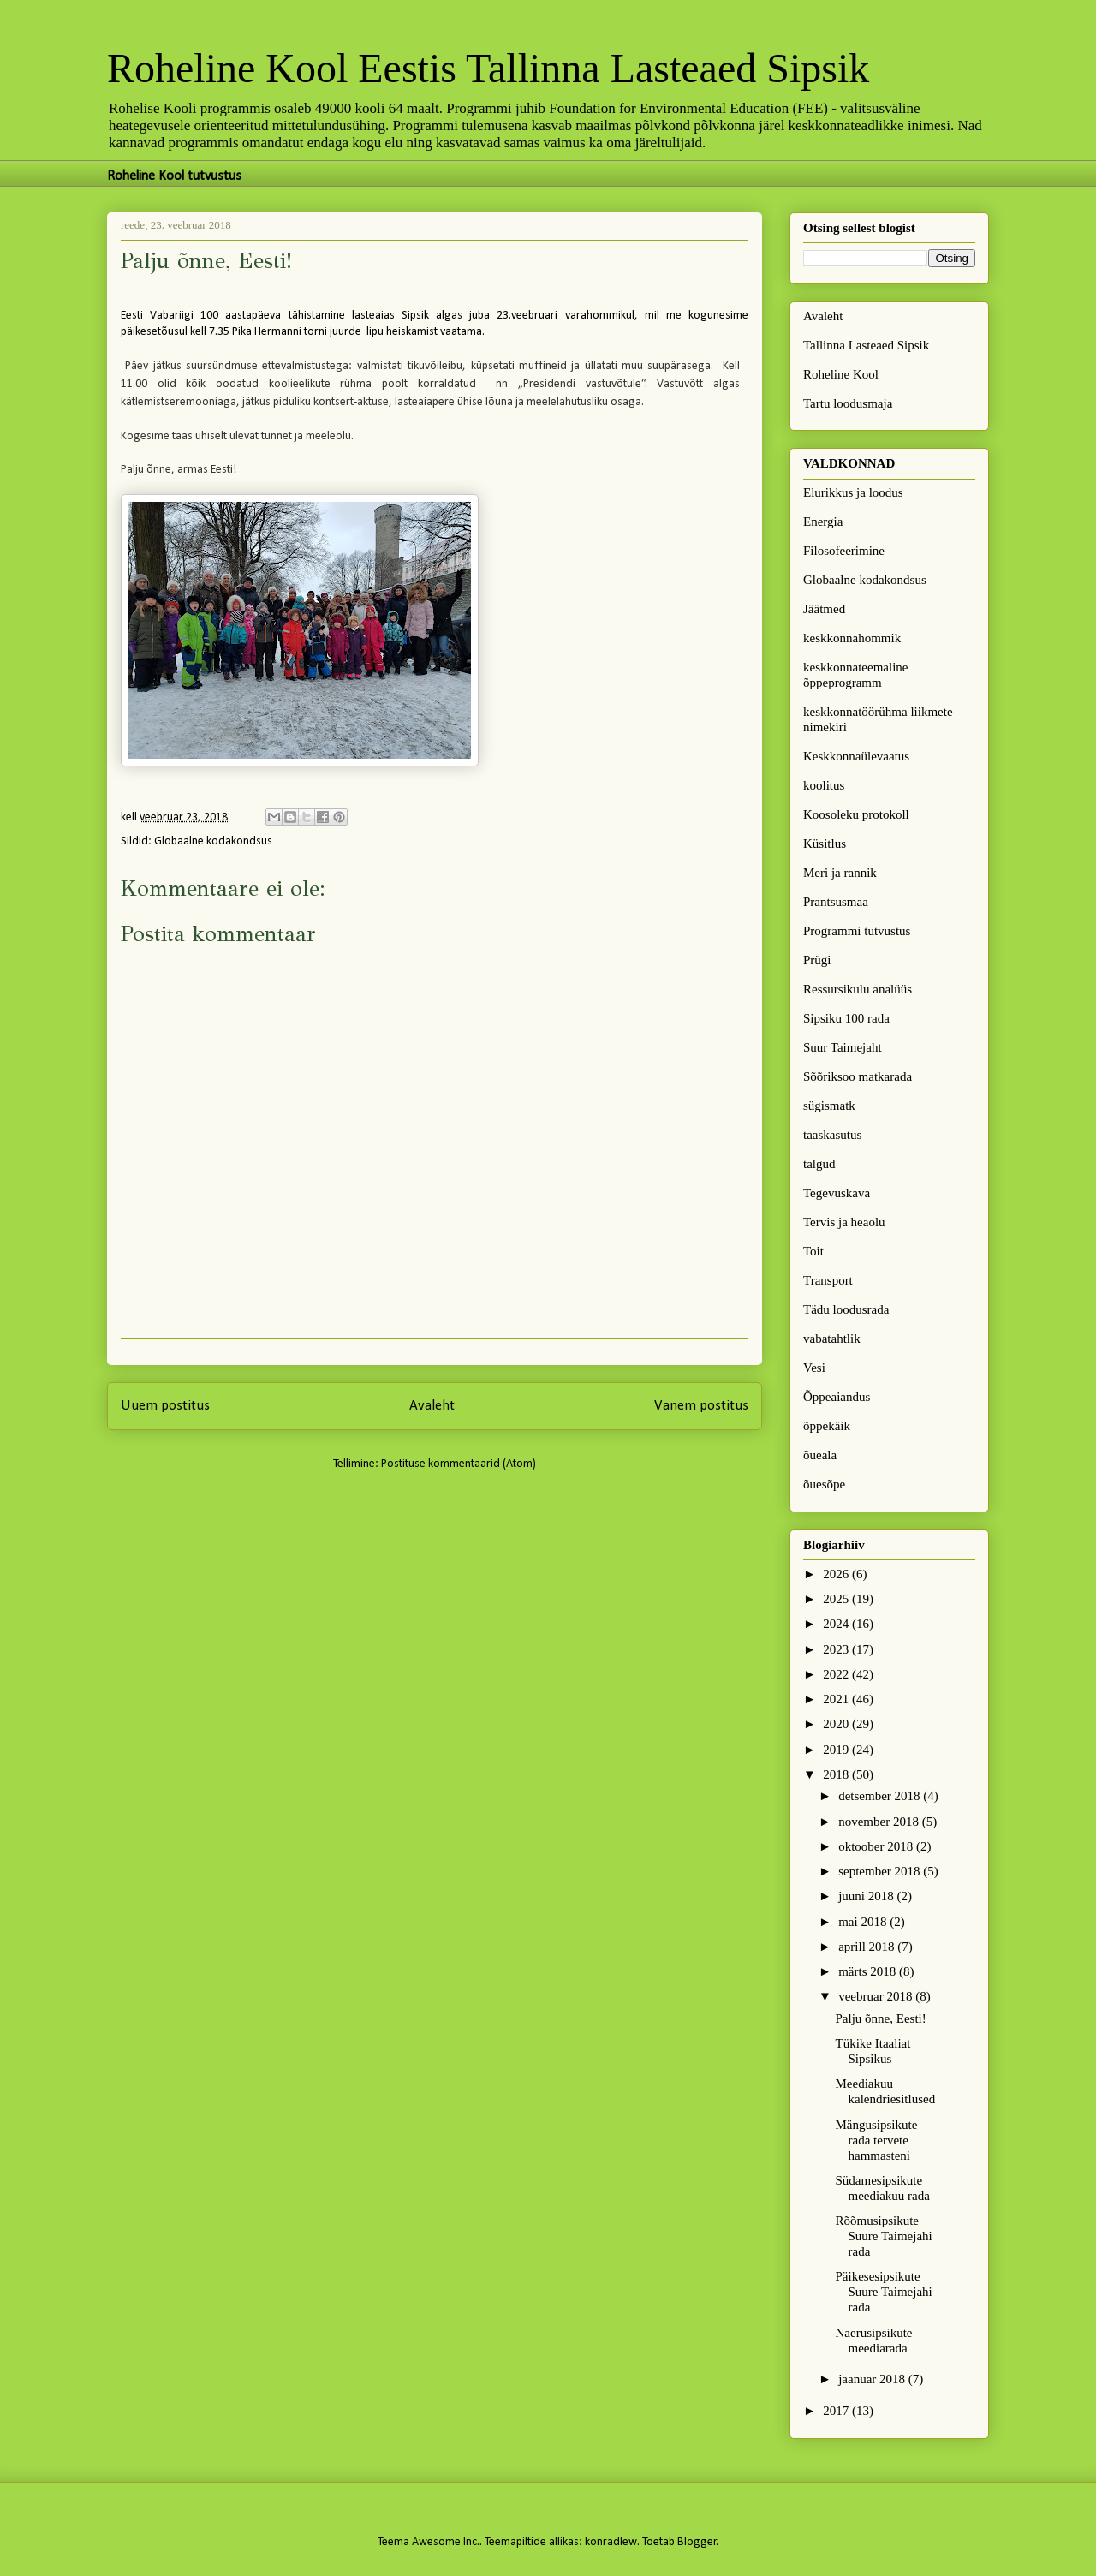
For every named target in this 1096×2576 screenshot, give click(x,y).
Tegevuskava (836, 1193)
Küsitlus (824, 843)
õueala (820, 1455)
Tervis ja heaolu (844, 1222)
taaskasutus (832, 1135)
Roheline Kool (841, 374)
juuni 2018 (867, 1896)
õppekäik (826, 1426)
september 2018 (880, 1871)
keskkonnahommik (852, 638)
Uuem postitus (165, 1405)
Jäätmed (824, 609)
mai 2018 (864, 1922)
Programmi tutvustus (856, 931)
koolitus (823, 785)
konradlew (611, 2542)
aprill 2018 (867, 1946)
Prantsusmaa (835, 902)
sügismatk (829, 1105)
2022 (837, 1674)
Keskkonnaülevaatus (856, 756)
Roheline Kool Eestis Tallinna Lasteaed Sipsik (488, 68)
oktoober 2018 (877, 1846)
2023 (837, 1649)
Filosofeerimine (844, 551)
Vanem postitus (701, 1405)
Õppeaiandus (836, 1397)
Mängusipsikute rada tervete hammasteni (877, 2140)
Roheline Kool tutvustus (174, 176)
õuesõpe (824, 1484)
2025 (837, 1599)
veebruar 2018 (876, 1996)
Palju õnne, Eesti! (881, 2018)
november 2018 (879, 1821)
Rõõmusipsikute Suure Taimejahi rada (884, 2236)
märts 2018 (868, 1971)
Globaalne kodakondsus (213, 841)
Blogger (697, 2542)
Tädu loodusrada (846, 1309)
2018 (837, 1774)
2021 (837, 1699)
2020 (837, 1724)
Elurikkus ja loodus (853, 492)
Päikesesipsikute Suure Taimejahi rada (884, 2291)
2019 (837, 1749)
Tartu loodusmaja (847, 403)
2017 (837, 2411)
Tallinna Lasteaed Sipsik (866, 345)
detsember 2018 (880, 1796)
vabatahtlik (832, 1338)
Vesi (814, 1367)
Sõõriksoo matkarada (857, 1076)
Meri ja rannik (840, 873)
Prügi (817, 960)
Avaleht (432, 1405)
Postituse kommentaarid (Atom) (458, 1464)
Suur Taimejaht (842, 1047)
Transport (828, 1280)
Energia (823, 521)
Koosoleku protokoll (856, 814)
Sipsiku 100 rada (846, 1018)
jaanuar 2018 (873, 2379)
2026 (837, 1574)
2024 (837, 1624)
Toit (813, 1251)
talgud (819, 1164)
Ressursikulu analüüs (857, 989)
